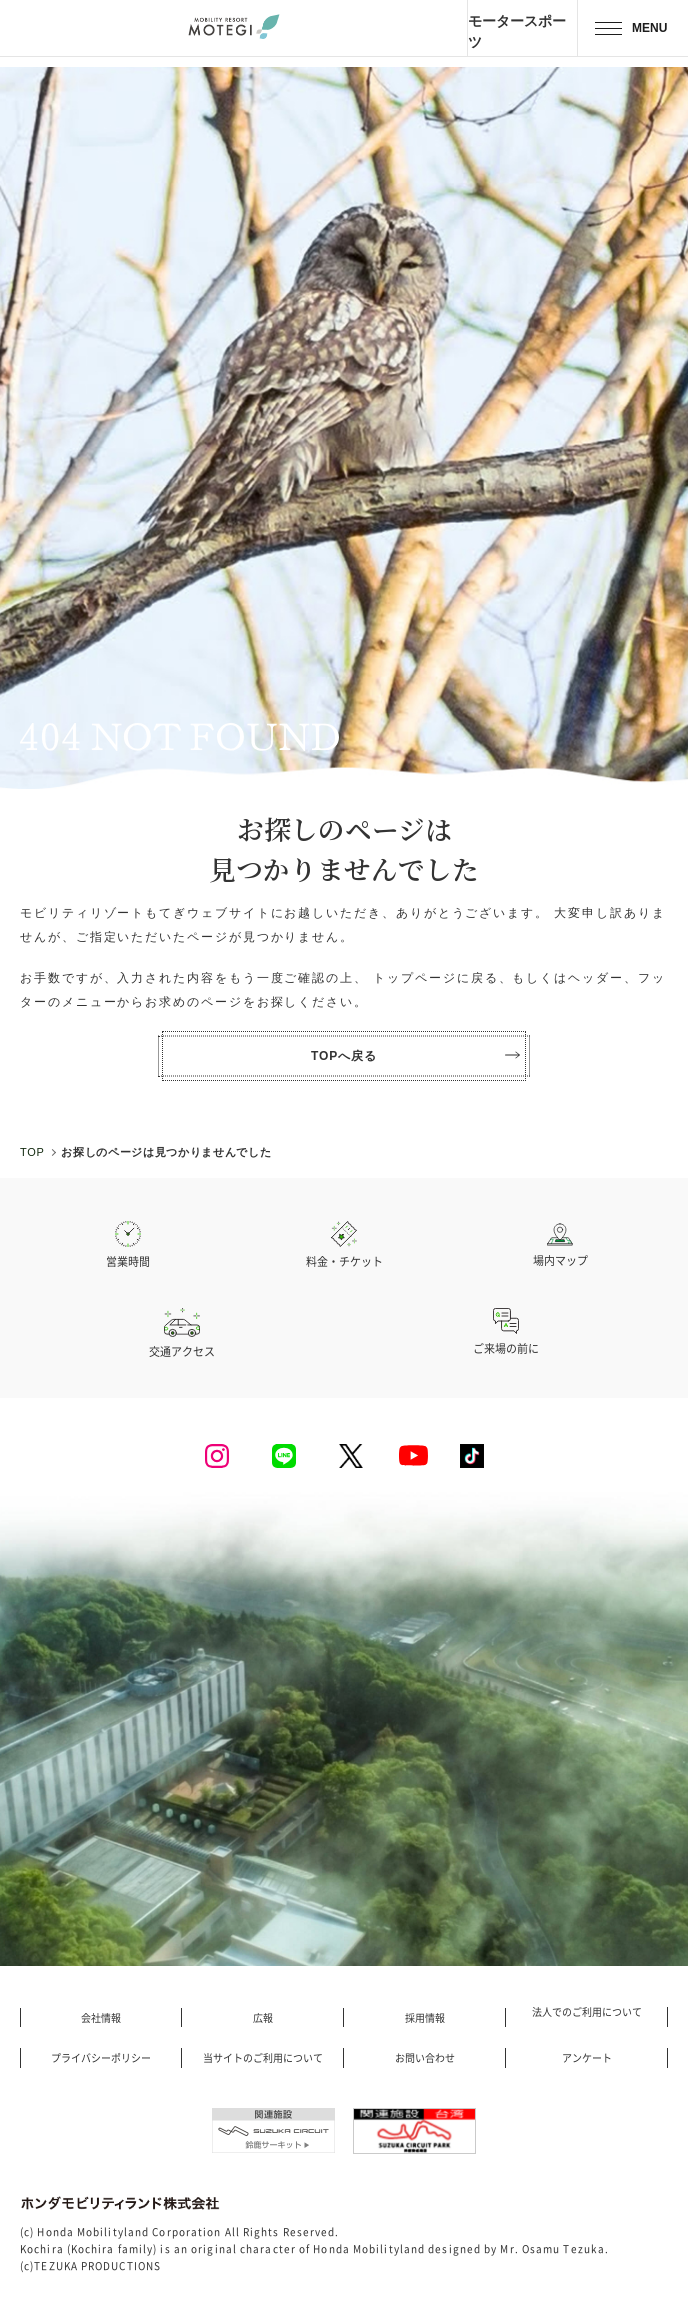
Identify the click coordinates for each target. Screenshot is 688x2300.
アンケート (587, 2058)
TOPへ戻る (415, 1056)
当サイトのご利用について (263, 2058)
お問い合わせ (425, 2058)
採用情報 (425, 2018)
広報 (263, 2018)
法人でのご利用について (587, 2012)
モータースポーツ (517, 31)
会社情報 (101, 2018)
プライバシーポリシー (101, 2058)
